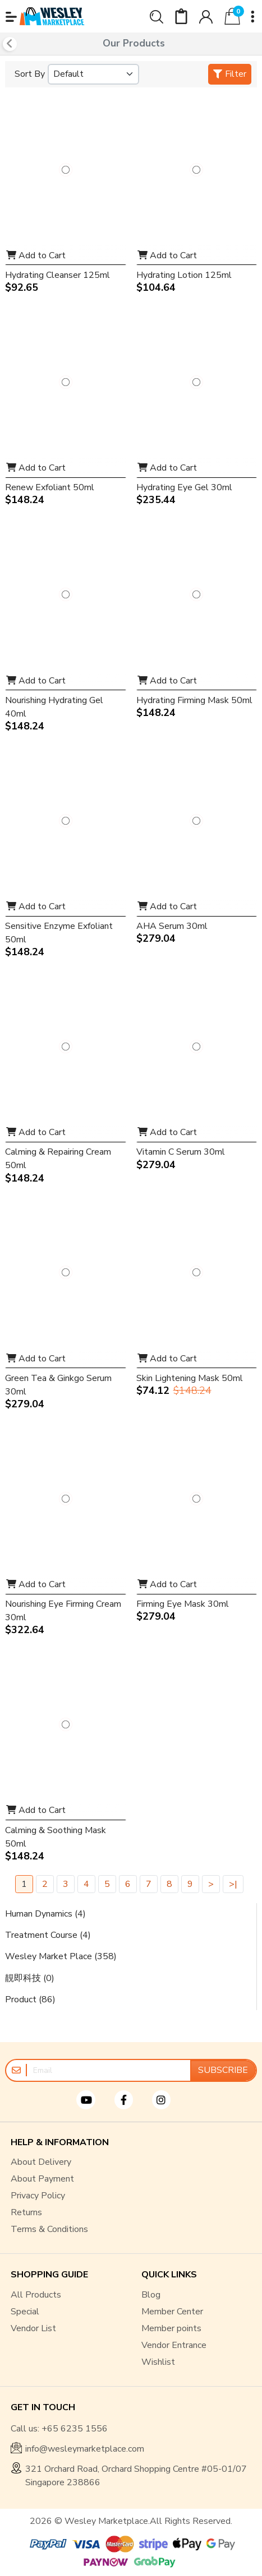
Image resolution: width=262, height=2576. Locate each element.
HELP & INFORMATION (60, 2142)
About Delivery (41, 2162)
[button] (11, 16)
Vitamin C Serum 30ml (180, 1152)
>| (233, 1884)
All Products (36, 2295)
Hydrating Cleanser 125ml (57, 275)
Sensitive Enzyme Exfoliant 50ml (59, 933)
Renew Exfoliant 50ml (49, 487)
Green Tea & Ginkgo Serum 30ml (58, 1385)
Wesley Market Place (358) (61, 1956)
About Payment (42, 2179)
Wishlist (158, 2362)
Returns (26, 2212)
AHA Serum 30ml (172, 926)
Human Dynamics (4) (45, 1914)
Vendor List (33, 2328)
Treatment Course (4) (48, 1935)
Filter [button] (229, 74)
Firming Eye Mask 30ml (182, 1604)
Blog (150, 2295)
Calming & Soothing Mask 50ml (55, 1837)
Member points (171, 2328)
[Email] (108, 2070)
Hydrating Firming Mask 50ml (194, 700)
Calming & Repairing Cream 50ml (58, 1158)
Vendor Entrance (173, 2345)
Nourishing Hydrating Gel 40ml (54, 707)
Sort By (30, 74)
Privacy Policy (38, 2195)
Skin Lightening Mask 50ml (189, 1378)
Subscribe (223, 2070)
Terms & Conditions (49, 2229)
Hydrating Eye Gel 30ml (184, 487)
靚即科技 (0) (29, 1978)
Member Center (172, 2311)
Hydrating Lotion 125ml (184, 275)
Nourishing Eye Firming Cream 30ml (63, 1611)
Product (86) (30, 1999)
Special (25, 2311)
